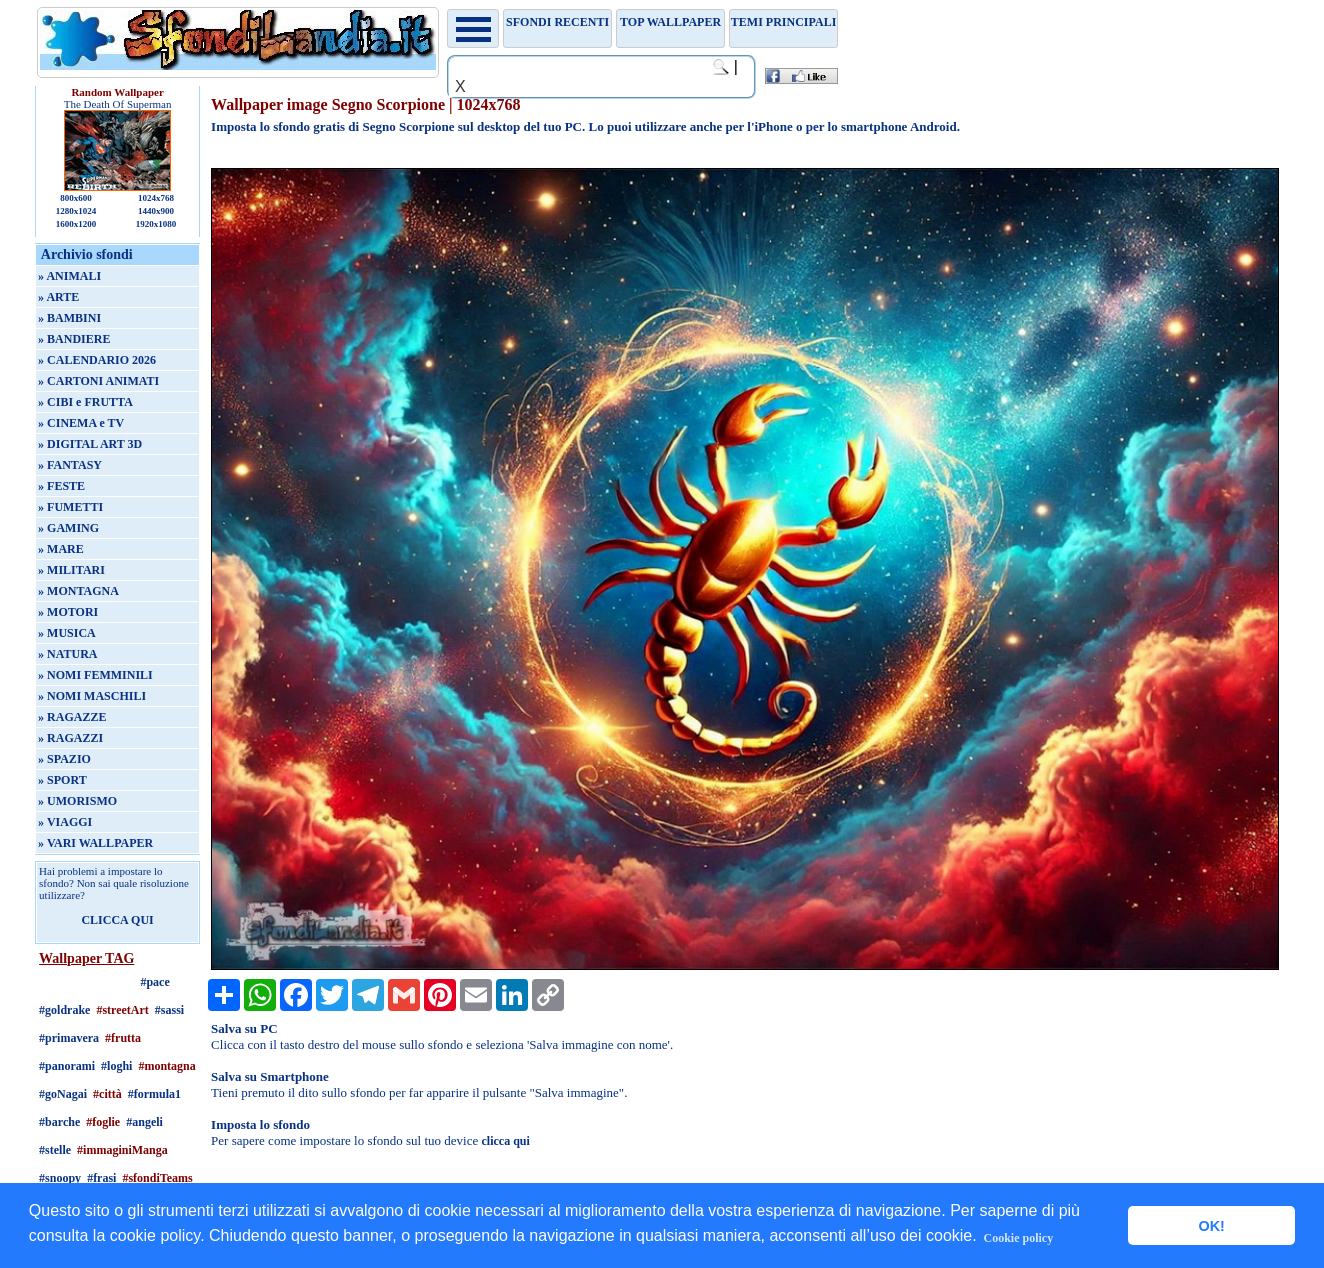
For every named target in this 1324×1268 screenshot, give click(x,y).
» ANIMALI (69, 276)
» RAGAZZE (72, 717)
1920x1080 (156, 224)
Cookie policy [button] (1019, 1238)
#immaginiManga (122, 1150)
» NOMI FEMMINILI (95, 675)
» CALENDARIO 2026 (97, 360)
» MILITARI (71, 570)
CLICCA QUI (117, 920)
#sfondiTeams (157, 1178)
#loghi (116, 1066)
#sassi (169, 1010)
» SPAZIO (64, 759)
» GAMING (68, 528)
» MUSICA (67, 633)
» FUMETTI (70, 507)
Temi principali (783, 22)
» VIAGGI (65, 822)
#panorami (67, 1066)
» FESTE (61, 486)
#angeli (144, 1122)
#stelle (55, 1150)
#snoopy (60, 1178)
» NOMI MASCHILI (92, 696)
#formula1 (154, 1094)
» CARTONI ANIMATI (98, 381)
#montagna (166, 1066)
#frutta (123, 1038)
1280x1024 (76, 211)
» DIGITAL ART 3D (90, 444)
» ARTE (58, 297)
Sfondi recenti (557, 22)
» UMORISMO (77, 801)
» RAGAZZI (70, 738)
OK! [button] (1211, 1226)
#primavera (69, 1038)
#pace (154, 982)
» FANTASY (70, 465)
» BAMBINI (69, 318)
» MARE (61, 549)
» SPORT (62, 780)
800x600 (76, 198)
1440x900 (156, 211)
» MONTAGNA (78, 591)
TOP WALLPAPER (670, 22)
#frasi (101, 1178)
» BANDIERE (74, 339)
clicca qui (506, 1141)
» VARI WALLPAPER (95, 843)
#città (107, 1094)
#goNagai (63, 1094)
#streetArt (122, 1010)
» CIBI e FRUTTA (85, 402)
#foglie (103, 1122)
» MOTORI (68, 612)
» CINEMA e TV (81, 423)
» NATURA (67, 654)
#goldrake (64, 1010)
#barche (59, 1122)
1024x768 (156, 198)
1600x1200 (76, 224)
